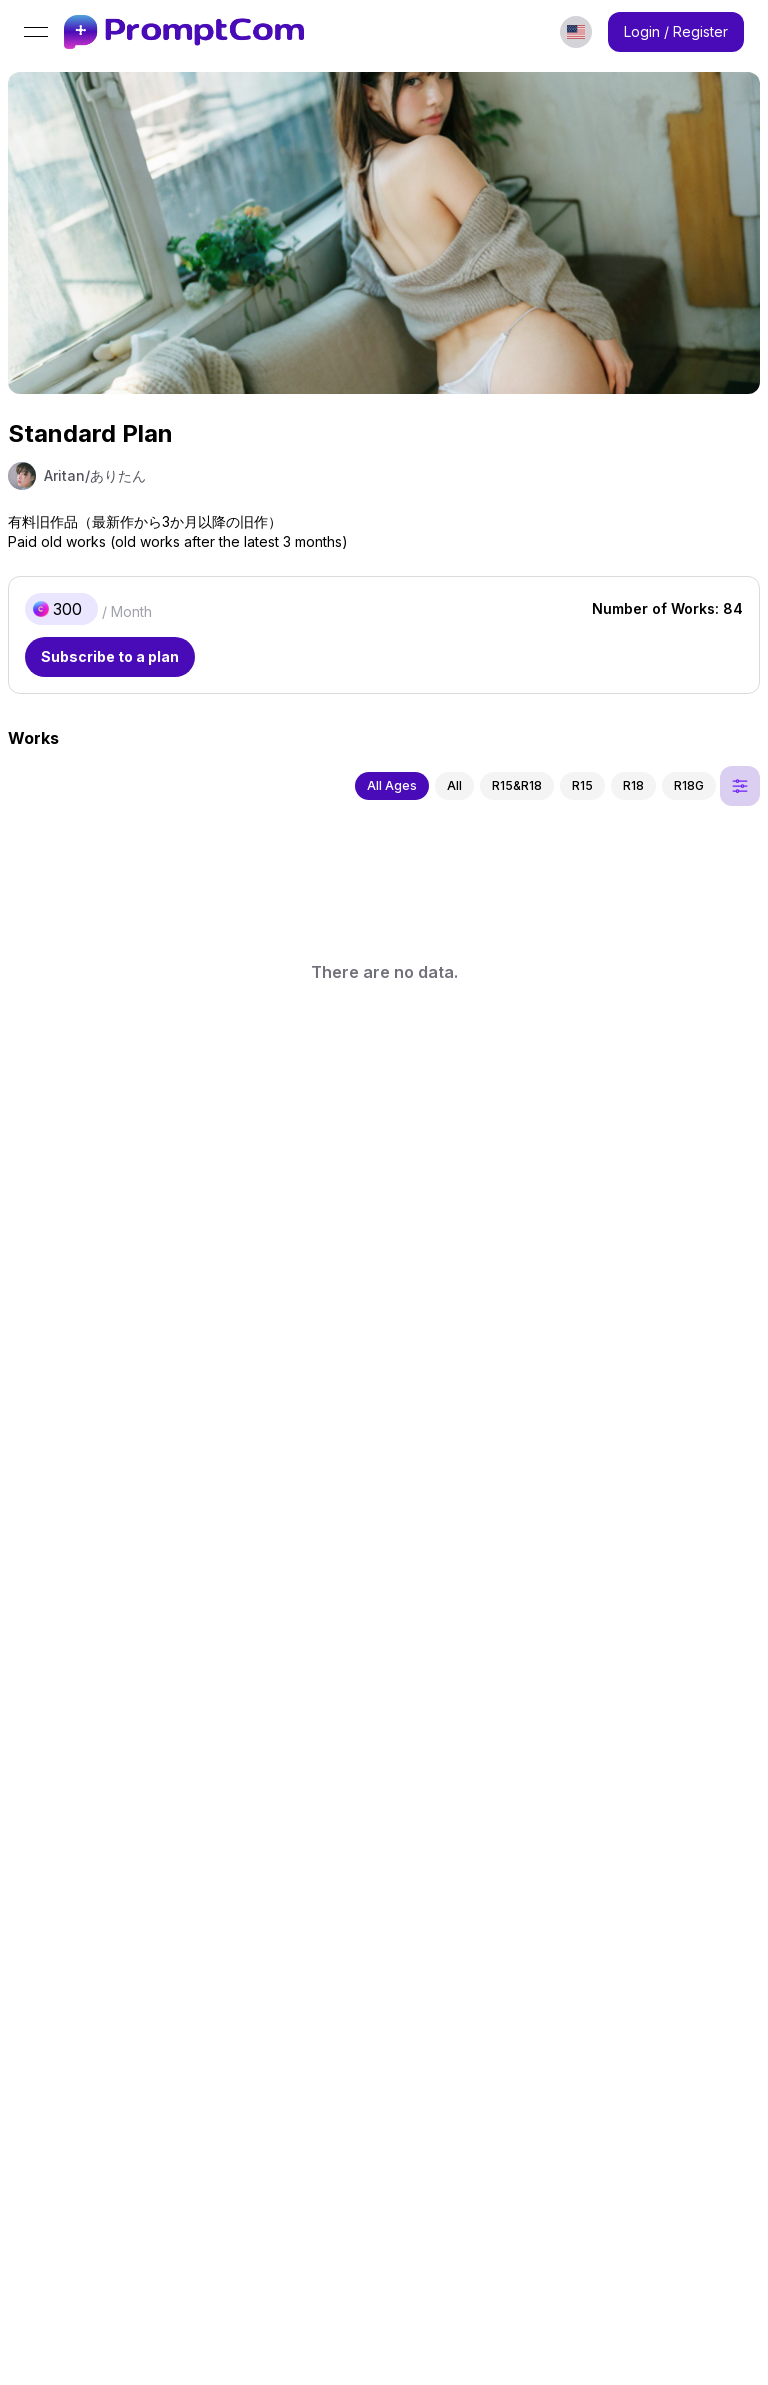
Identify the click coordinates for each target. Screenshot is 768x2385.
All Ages (392, 785)
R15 (582, 785)
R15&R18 (517, 785)
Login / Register (676, 31)
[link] (184, 32)
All (454, 785)
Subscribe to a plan (110, 656)
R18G (689, 785)
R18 (633, 785)
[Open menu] (36, 32)
